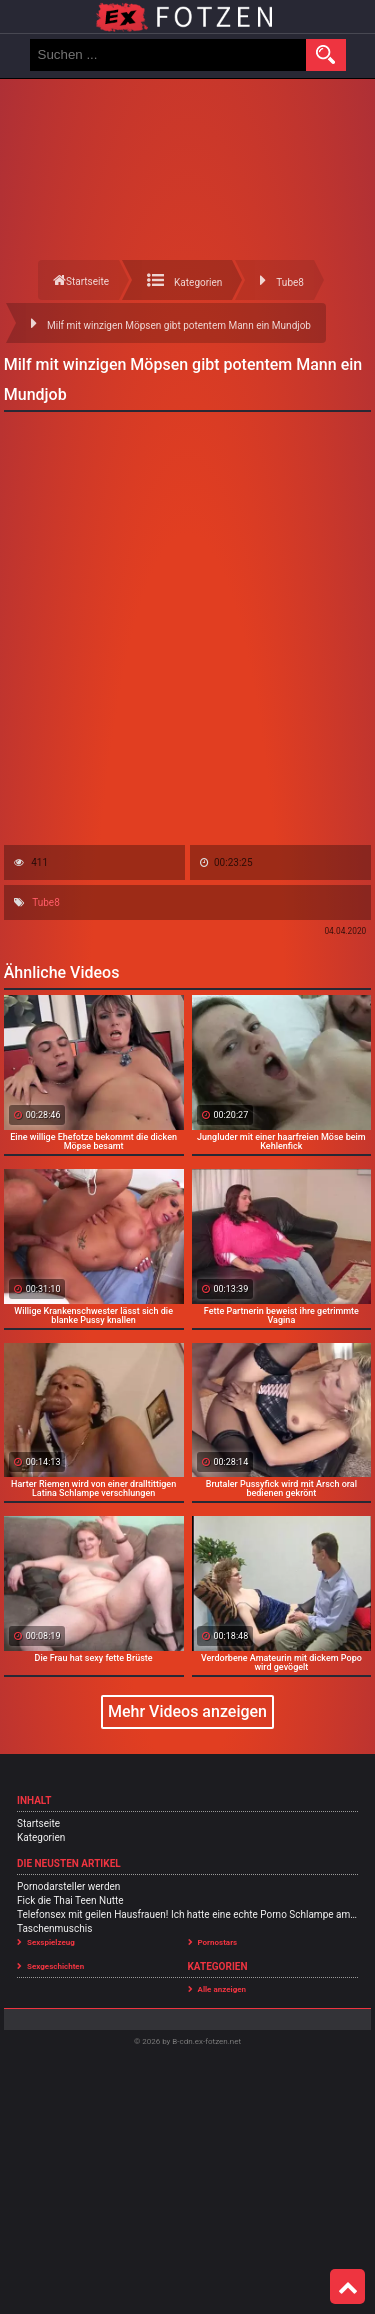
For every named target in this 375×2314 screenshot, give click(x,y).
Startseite (38, 1823)
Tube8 (46, 902)
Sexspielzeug (51, 1942)
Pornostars (218, 1942)
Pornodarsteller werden (68, 1886)
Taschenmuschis (54, 1928)
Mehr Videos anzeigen (187, 1711)
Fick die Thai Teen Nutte (70, 1900)
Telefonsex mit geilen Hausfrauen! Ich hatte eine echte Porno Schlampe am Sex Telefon (187, 1914)
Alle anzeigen (222, 1989)
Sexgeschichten (55, 1966)
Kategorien (41, 1837)
